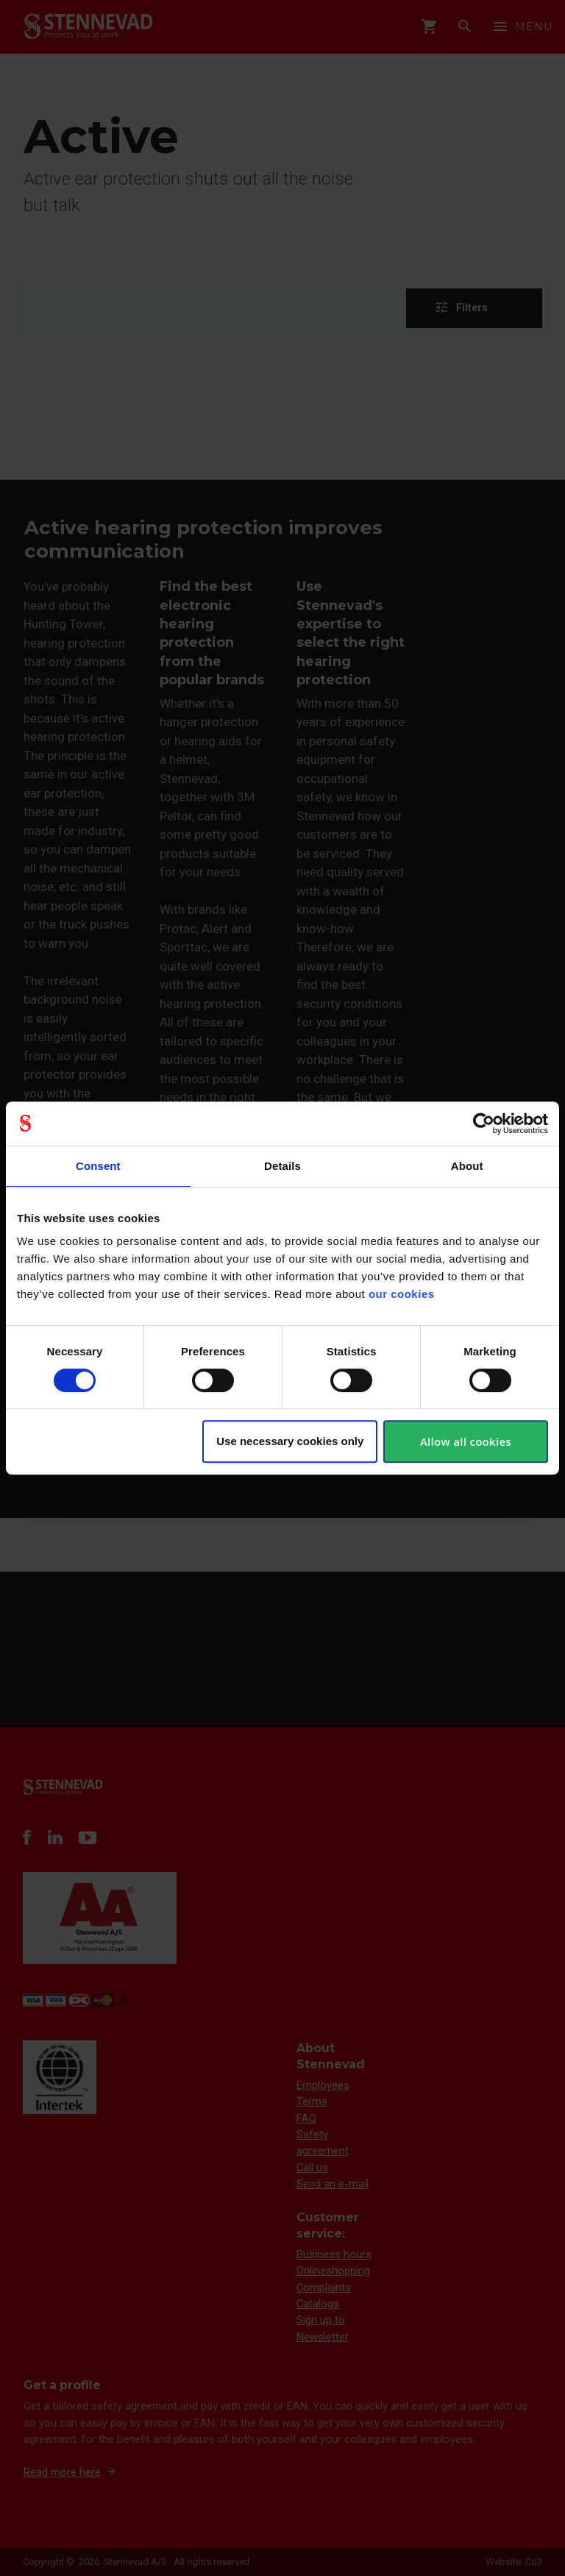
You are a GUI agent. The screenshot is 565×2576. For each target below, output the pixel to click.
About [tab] (467, 1166)
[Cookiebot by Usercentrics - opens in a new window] (483, 1124)
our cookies (402, 1294)
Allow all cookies (465, 1441)
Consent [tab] (98, 1166)
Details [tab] (282, 1166)
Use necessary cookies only (289, 1441)
